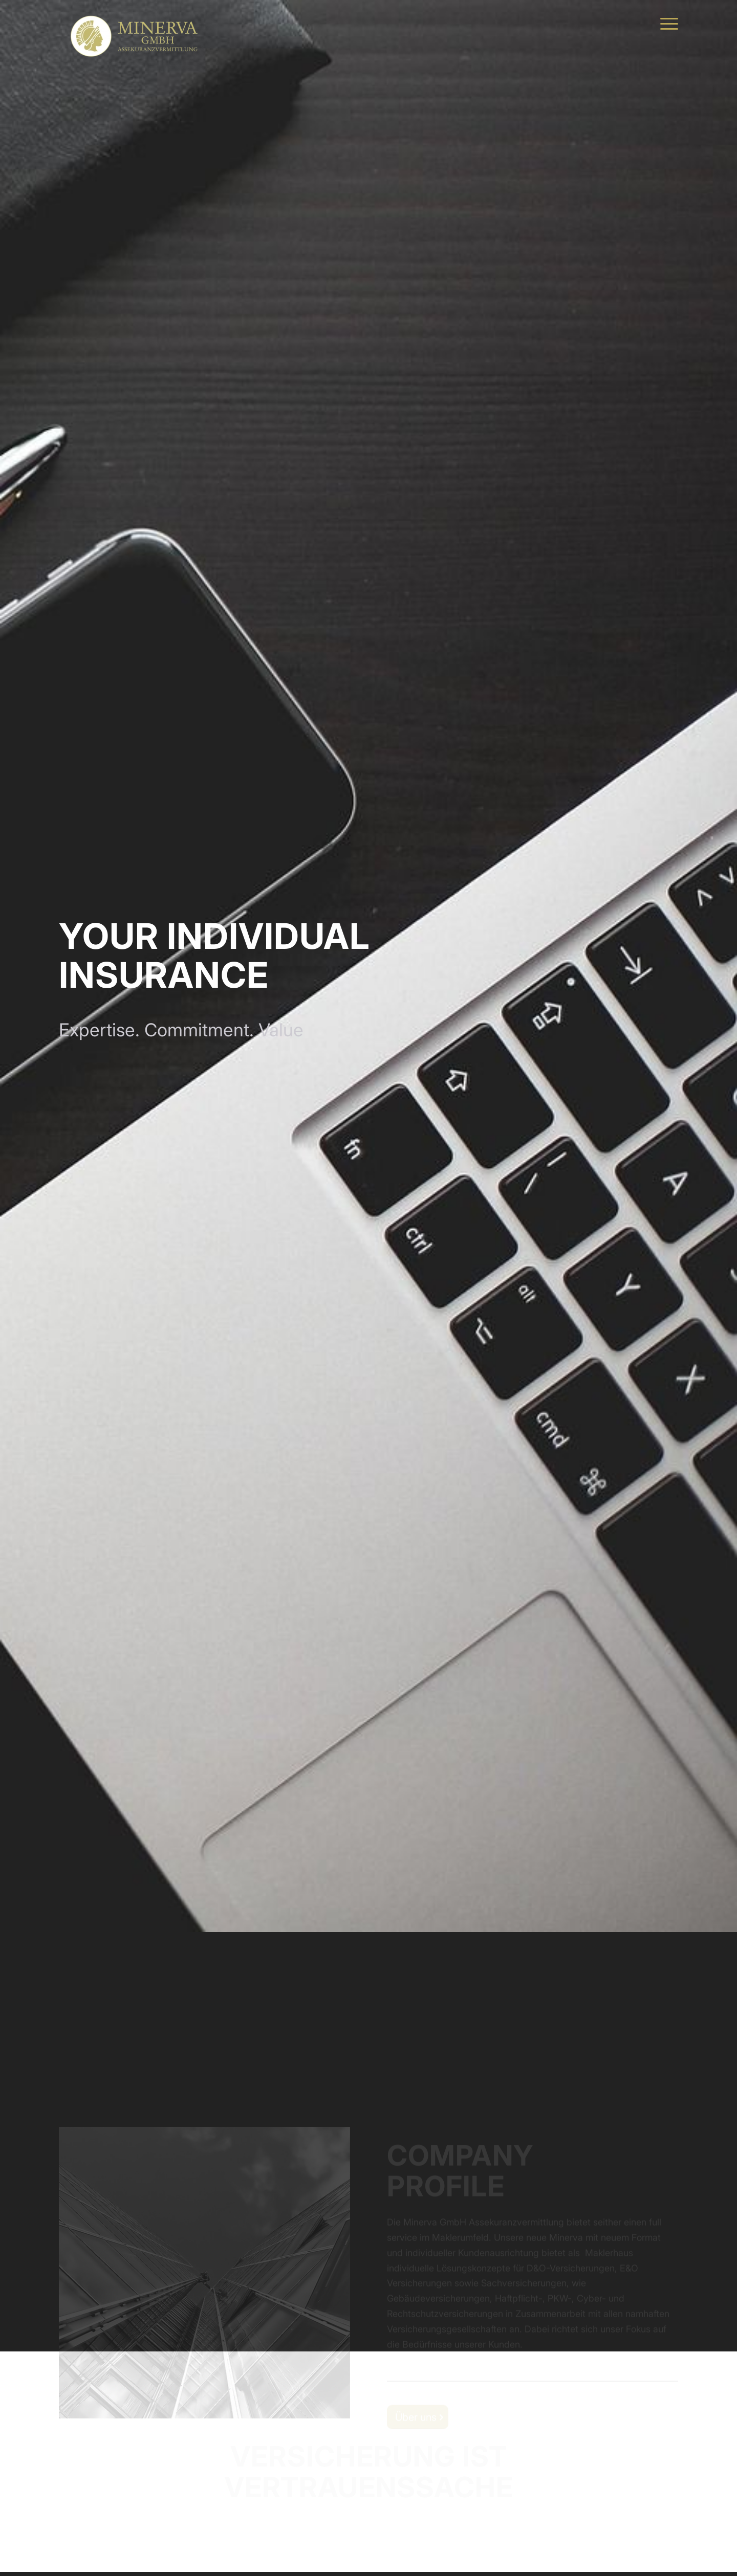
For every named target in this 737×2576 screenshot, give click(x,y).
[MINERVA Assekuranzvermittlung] (135, 23)
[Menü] (666, 23)
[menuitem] (666, 23)
